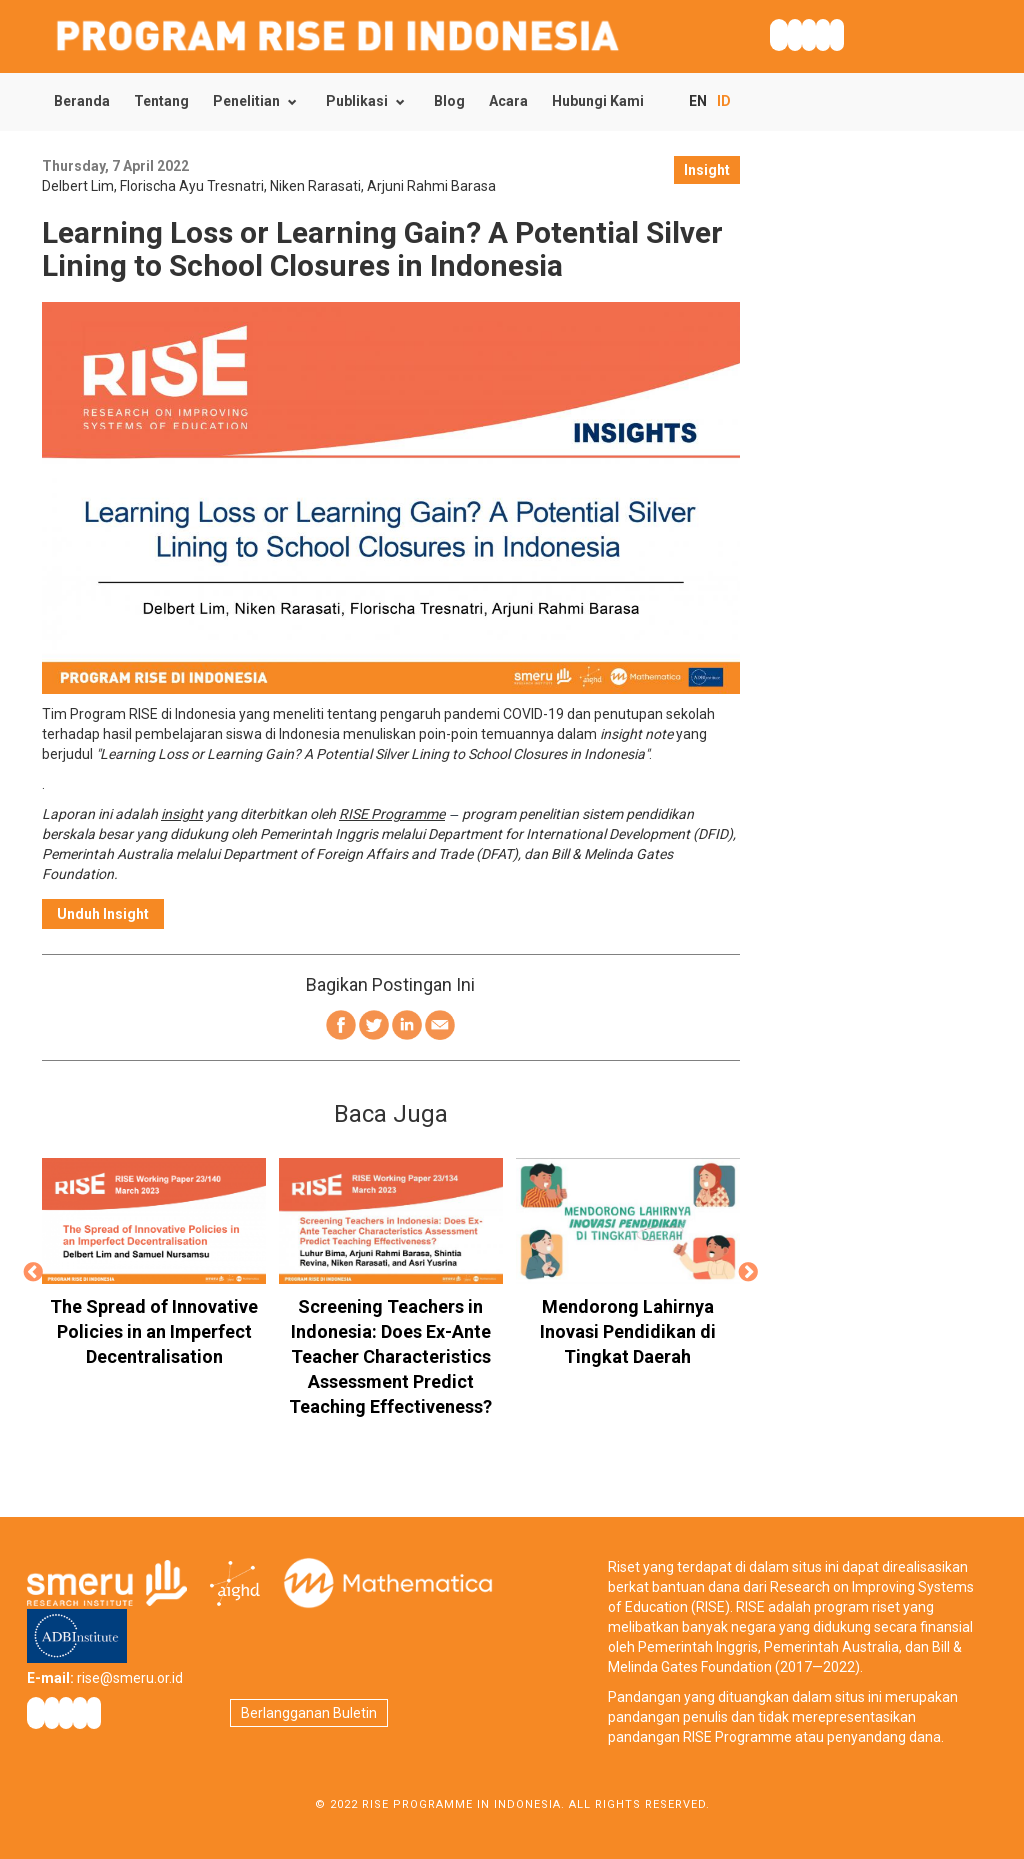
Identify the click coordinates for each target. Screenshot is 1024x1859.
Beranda (82, 101)
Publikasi (357, 101)
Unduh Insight (103, 914)
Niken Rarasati (315, 186)
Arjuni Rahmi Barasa (431, 186)
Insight (707, 170)
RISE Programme (392, 814)
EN (698, 101)
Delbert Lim (78, 186)
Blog (449, 101)
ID (724, 101)
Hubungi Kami (598, 101)
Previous (33, 1273)
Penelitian (246, 101)
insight (182, 814)
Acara (508, 101)
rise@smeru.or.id (130, 1678)
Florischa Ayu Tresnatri (192, 186)
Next (749, 1273)
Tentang (161, 101)
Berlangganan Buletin (309, 1713)
